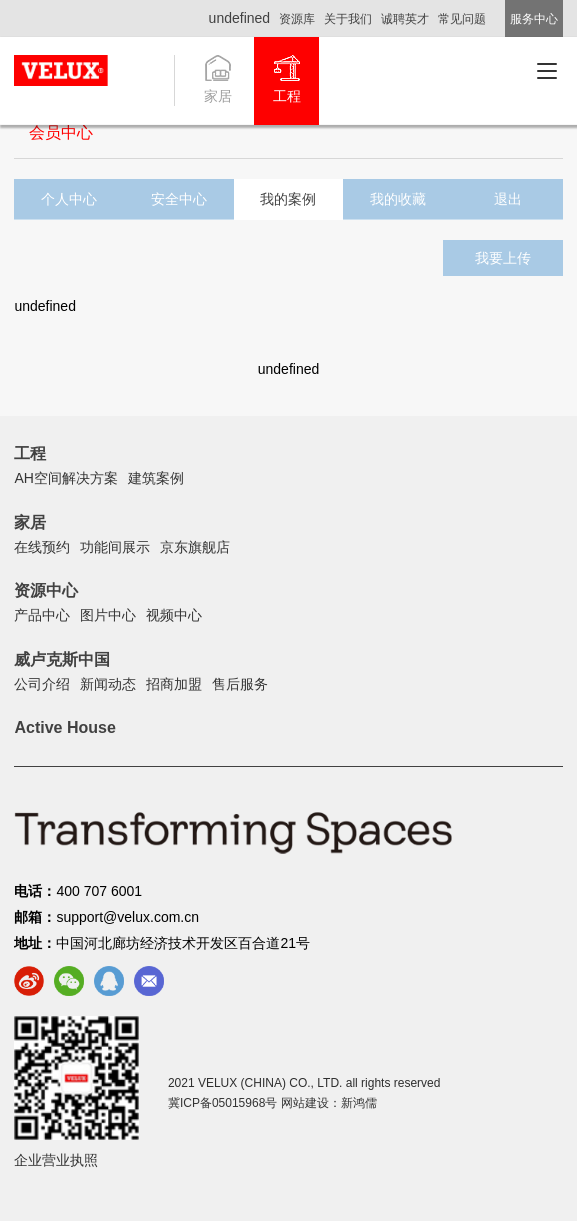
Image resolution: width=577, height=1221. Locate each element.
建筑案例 (156, 478)
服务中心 (534, 19)
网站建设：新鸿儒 (329, 1103)
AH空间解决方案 (65, 478)
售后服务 (240, 684)
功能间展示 (115, 547)
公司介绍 (42, 684)
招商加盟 (174, 684)
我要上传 (503, 258)
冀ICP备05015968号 (222, 1103)
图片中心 (108, 615)
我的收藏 (398, 199)
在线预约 (42, 547)
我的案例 (288, 199)
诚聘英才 (405, 19)
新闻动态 (108, 684)
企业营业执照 (56, 1160)
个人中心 (69, 199)
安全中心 (179, 199)
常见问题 (462, 19)
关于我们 (348, 19)
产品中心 (42, 615)
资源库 (297, 19)
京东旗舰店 (195, 547)
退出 (508, 199)
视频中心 (174, 615)
